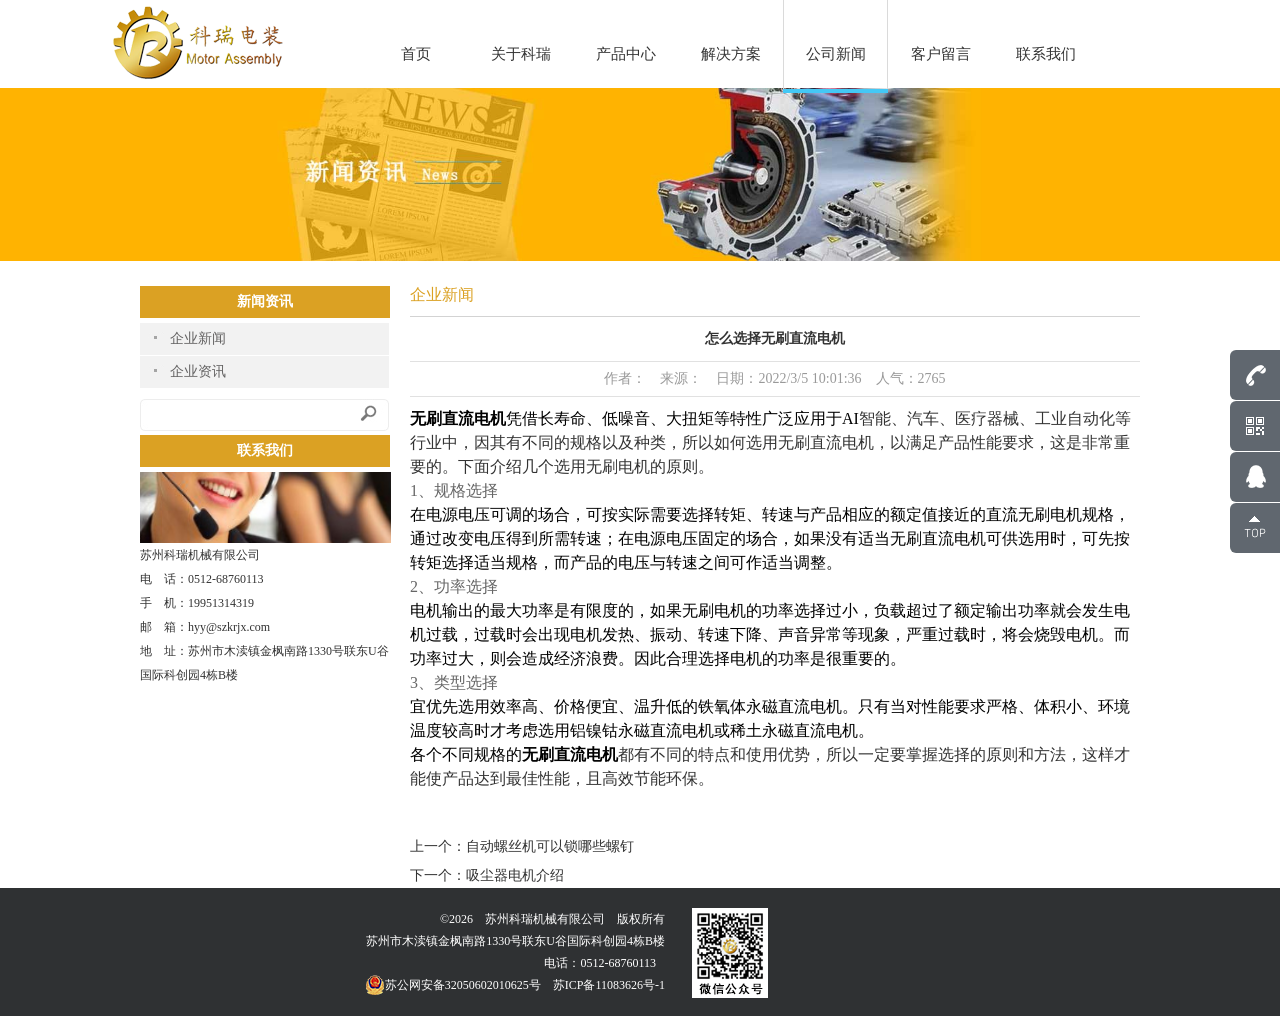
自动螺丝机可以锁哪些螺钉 (550, 846)
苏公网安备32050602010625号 (453, 985)
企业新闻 (198, 338)
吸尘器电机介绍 (515, 875)
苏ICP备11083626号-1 (609, 985)
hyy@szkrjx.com (229, 627)
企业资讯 (198, 371)
